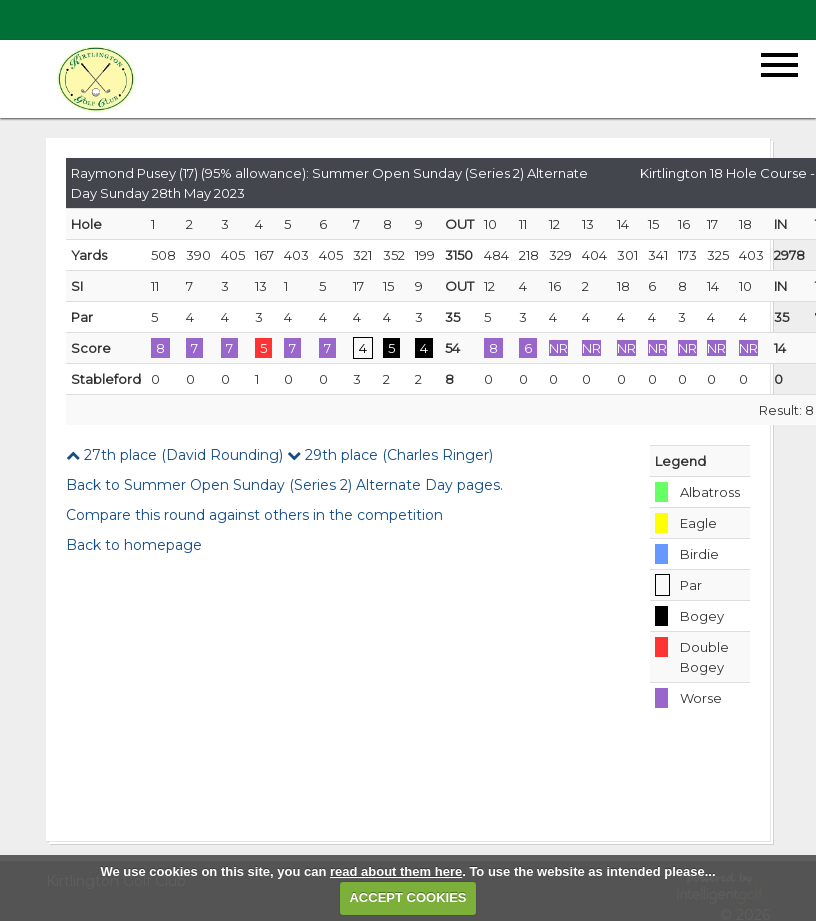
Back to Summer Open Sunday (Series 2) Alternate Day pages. (284, 485)
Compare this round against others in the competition (254, 515)
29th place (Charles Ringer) (390, 455)
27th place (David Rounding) (174, 455)
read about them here (396, 871)
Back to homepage (134, 545)
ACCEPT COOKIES (407, 897)
